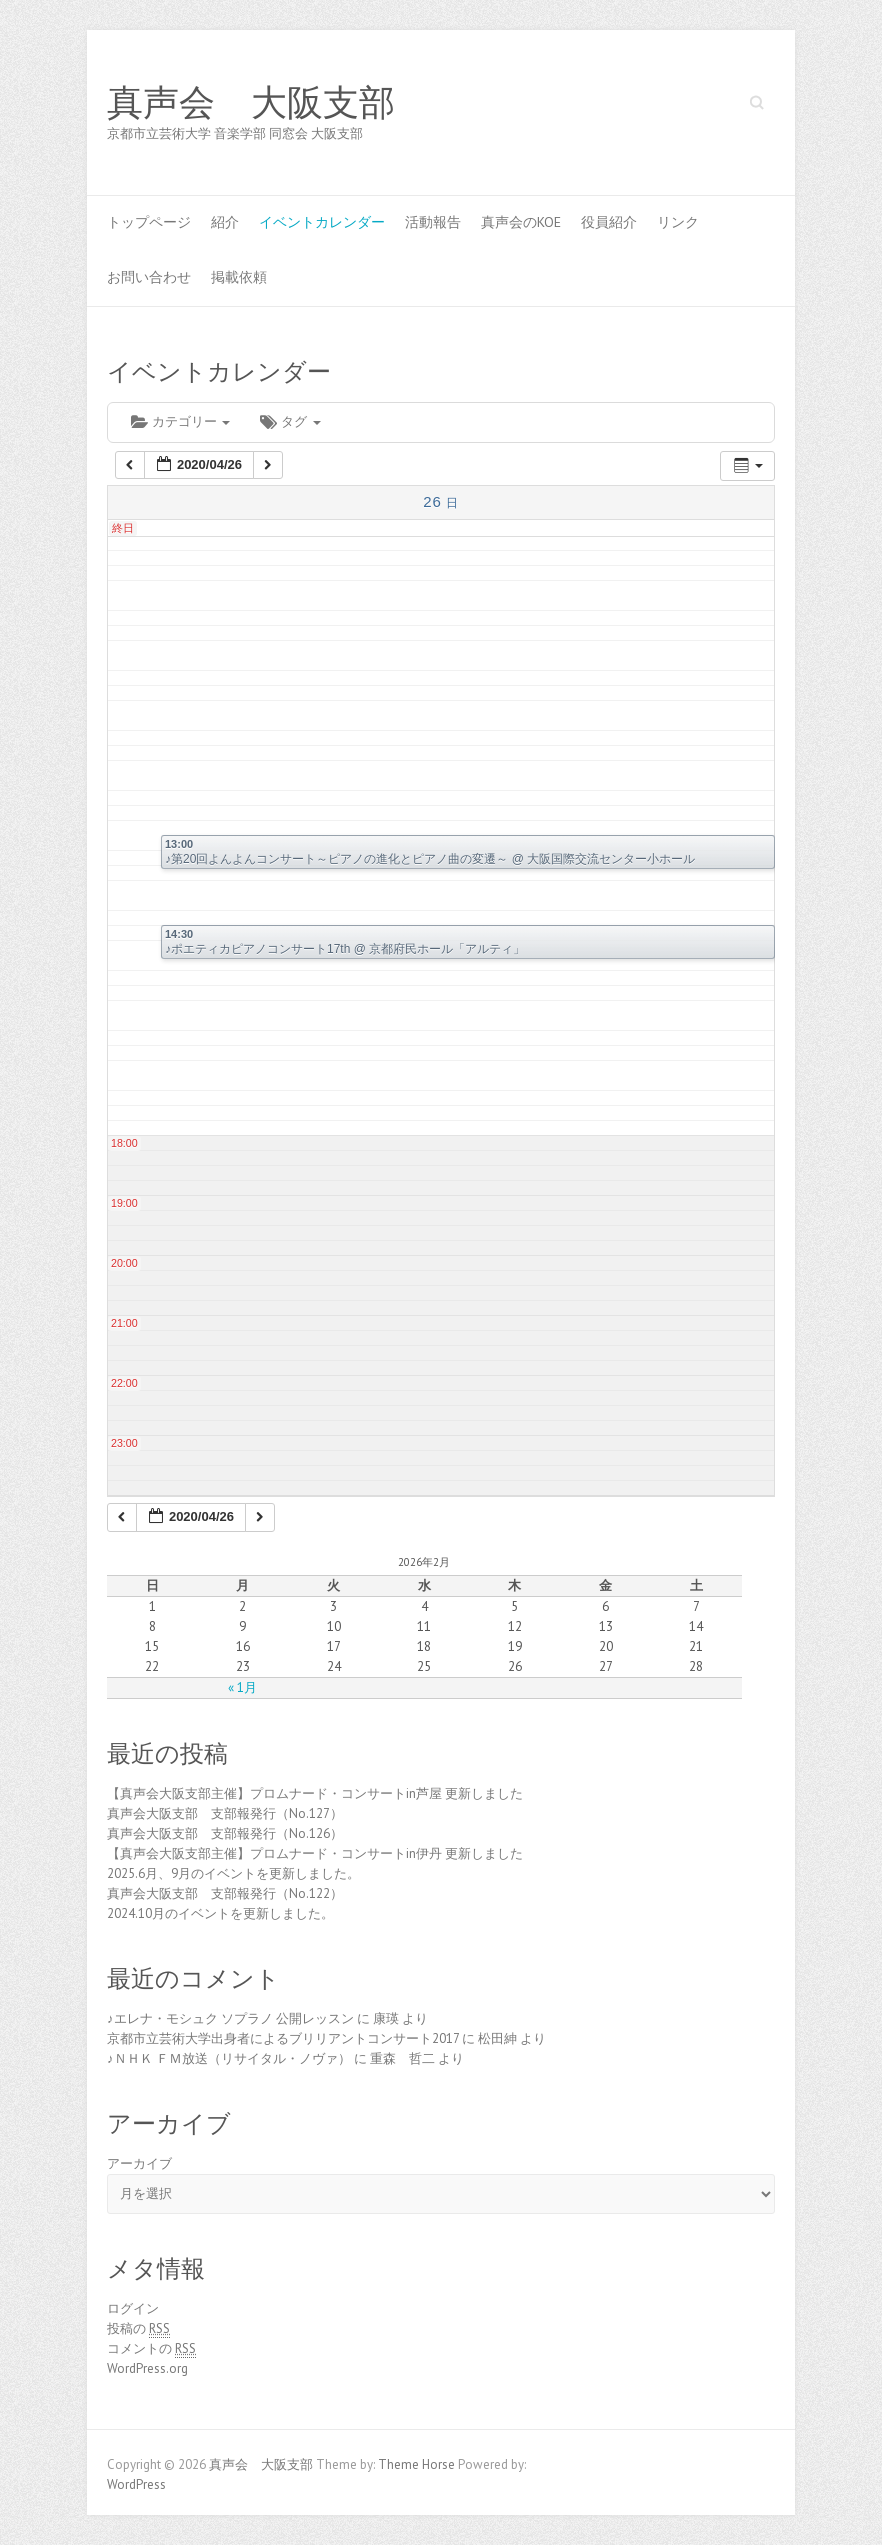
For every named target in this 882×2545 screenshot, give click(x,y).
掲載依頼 (239, 277)
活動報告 (433, 222)
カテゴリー (180, 421)
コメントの (151, 2349)
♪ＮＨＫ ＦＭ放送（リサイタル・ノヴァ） (229, 2058)
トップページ (149, 222)
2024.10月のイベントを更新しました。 (220, 1913)
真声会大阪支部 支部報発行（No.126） (225, 1833)
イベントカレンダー (322, 222)
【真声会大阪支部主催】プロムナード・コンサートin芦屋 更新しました (315, 1793)
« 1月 (242, 1687)
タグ (290, 421)
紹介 (225, 222)
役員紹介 (609, 222)
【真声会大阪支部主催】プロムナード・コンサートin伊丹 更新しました (315, 1853)
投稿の (138, 2329)
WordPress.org (147, 2368)
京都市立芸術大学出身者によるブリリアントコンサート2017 (283, 2038)
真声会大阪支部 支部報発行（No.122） (225, 1893)
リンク (678, 222)
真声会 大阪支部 (251, 103)
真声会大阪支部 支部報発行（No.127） (225, 1813)
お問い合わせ (149, 277)
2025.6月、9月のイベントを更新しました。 (233, 1873)
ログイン (133, 2308)
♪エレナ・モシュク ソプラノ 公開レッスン (230, 2018)
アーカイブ (139, 2163)
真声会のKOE (521, 222)
